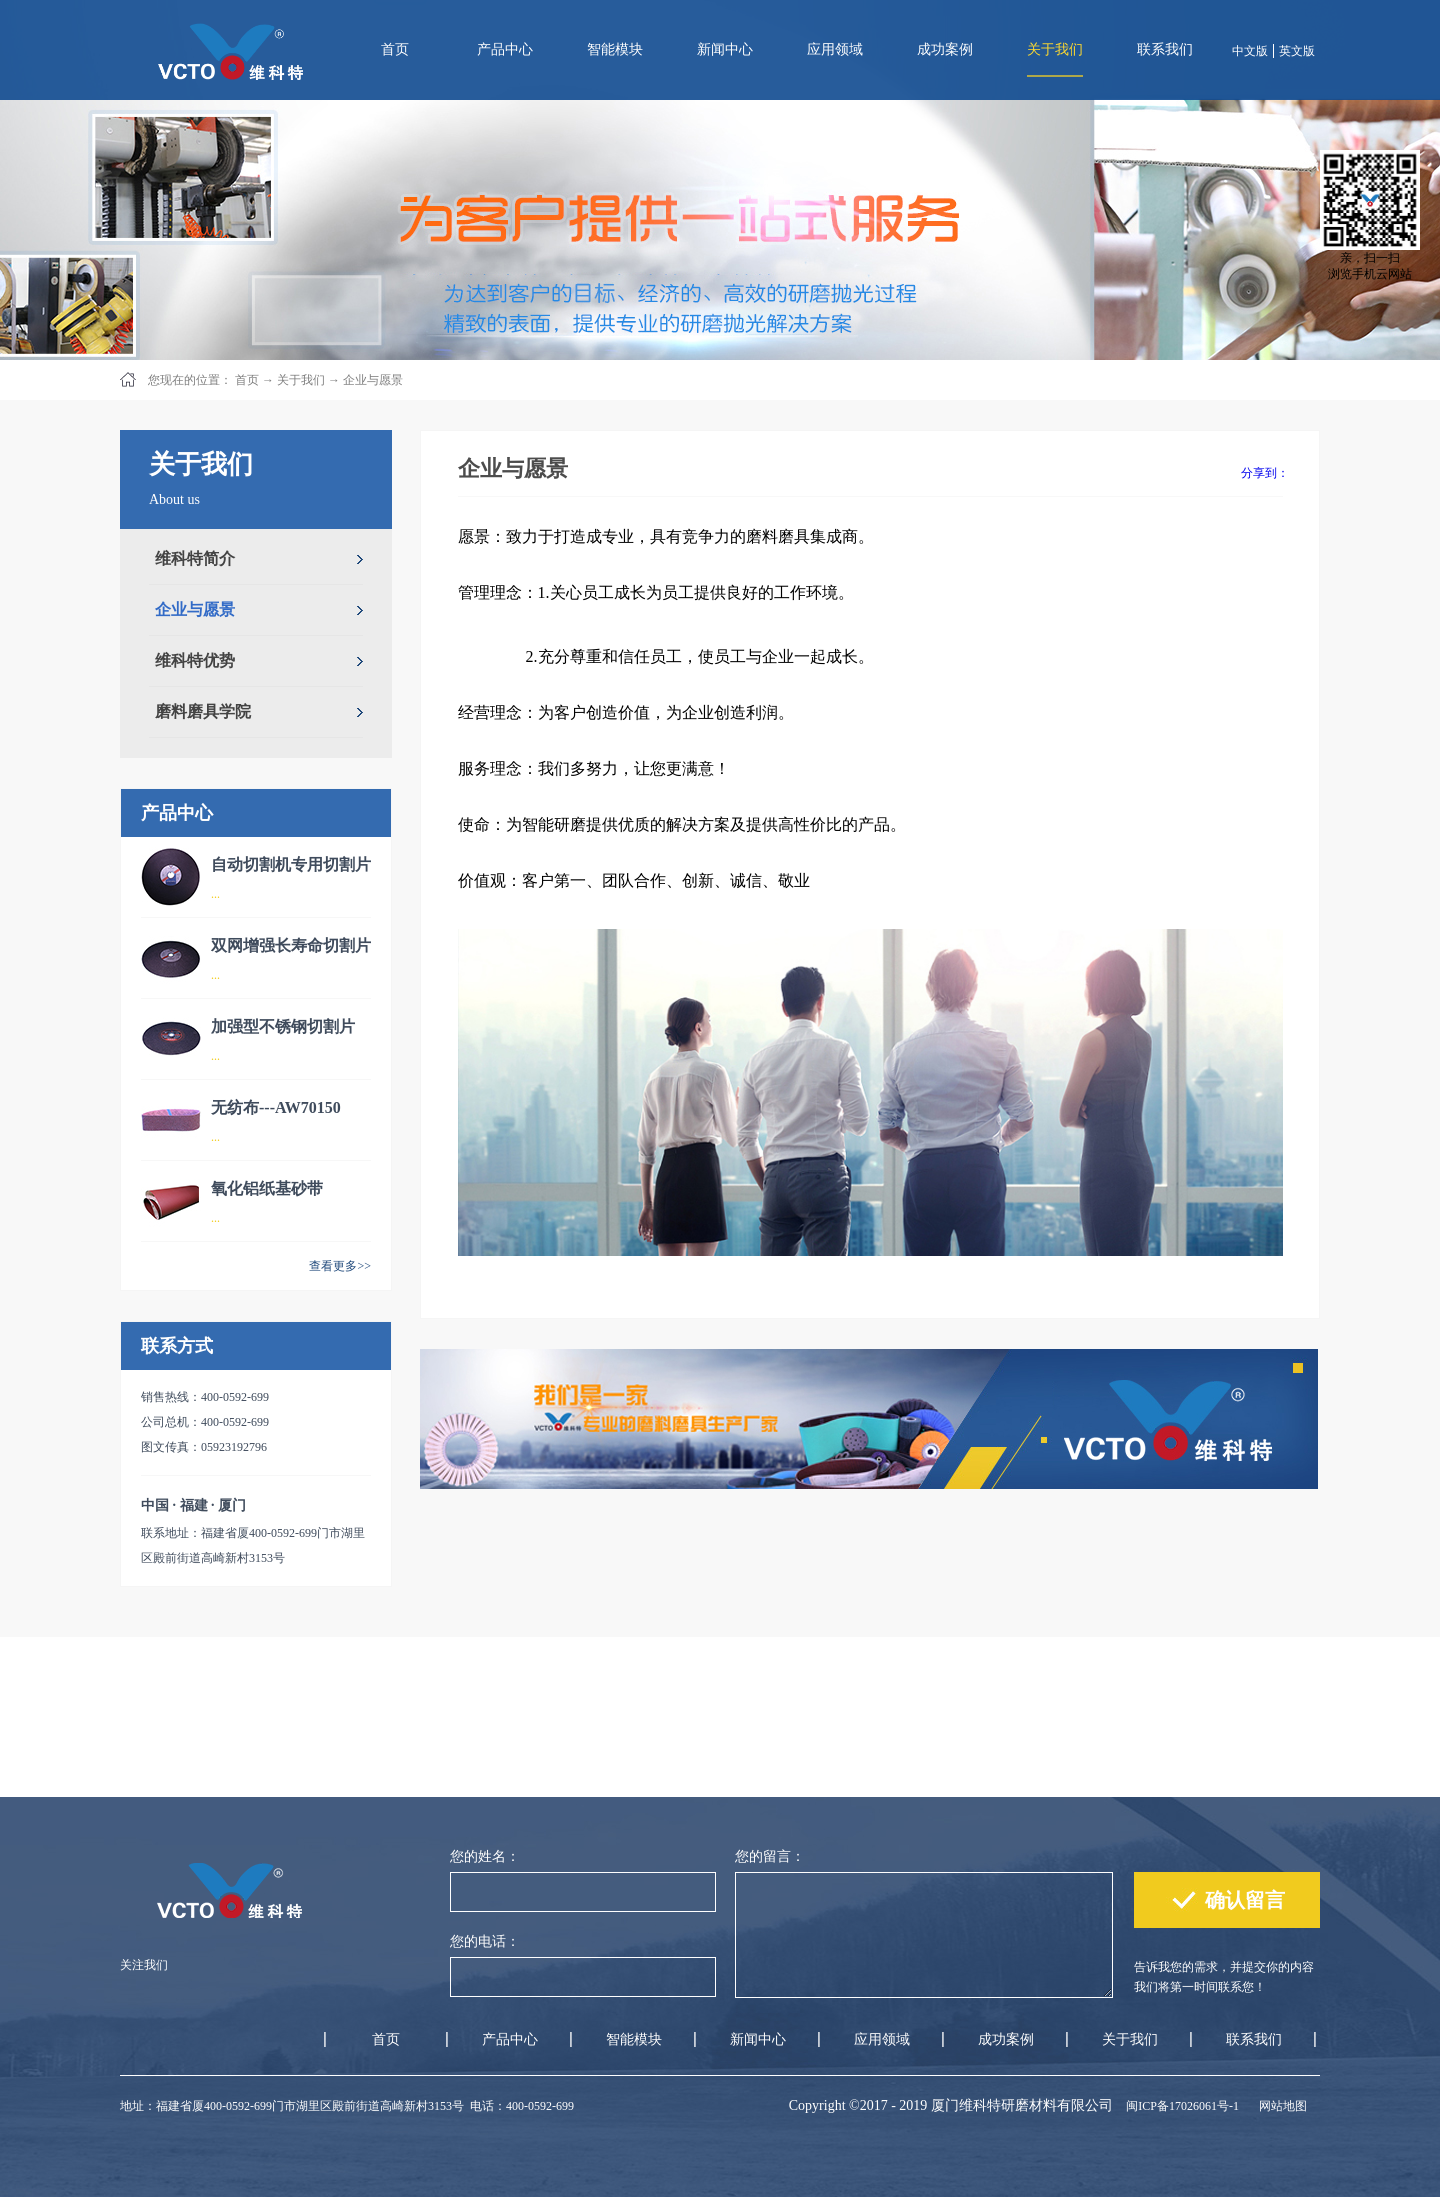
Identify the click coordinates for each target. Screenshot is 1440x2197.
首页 (395, 49)
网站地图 (1280, 2106)
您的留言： (770, 1856)
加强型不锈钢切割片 (283, 1026)
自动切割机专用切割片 (291, 864)
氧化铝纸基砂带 (267, 1188)
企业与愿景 (373, 380)
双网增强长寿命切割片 (291, 945)
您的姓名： (485, 1856)
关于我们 (301, 380)
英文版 (1297, 51)
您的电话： (485, 1941)
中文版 (1250, 51)
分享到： (1265, 473)
